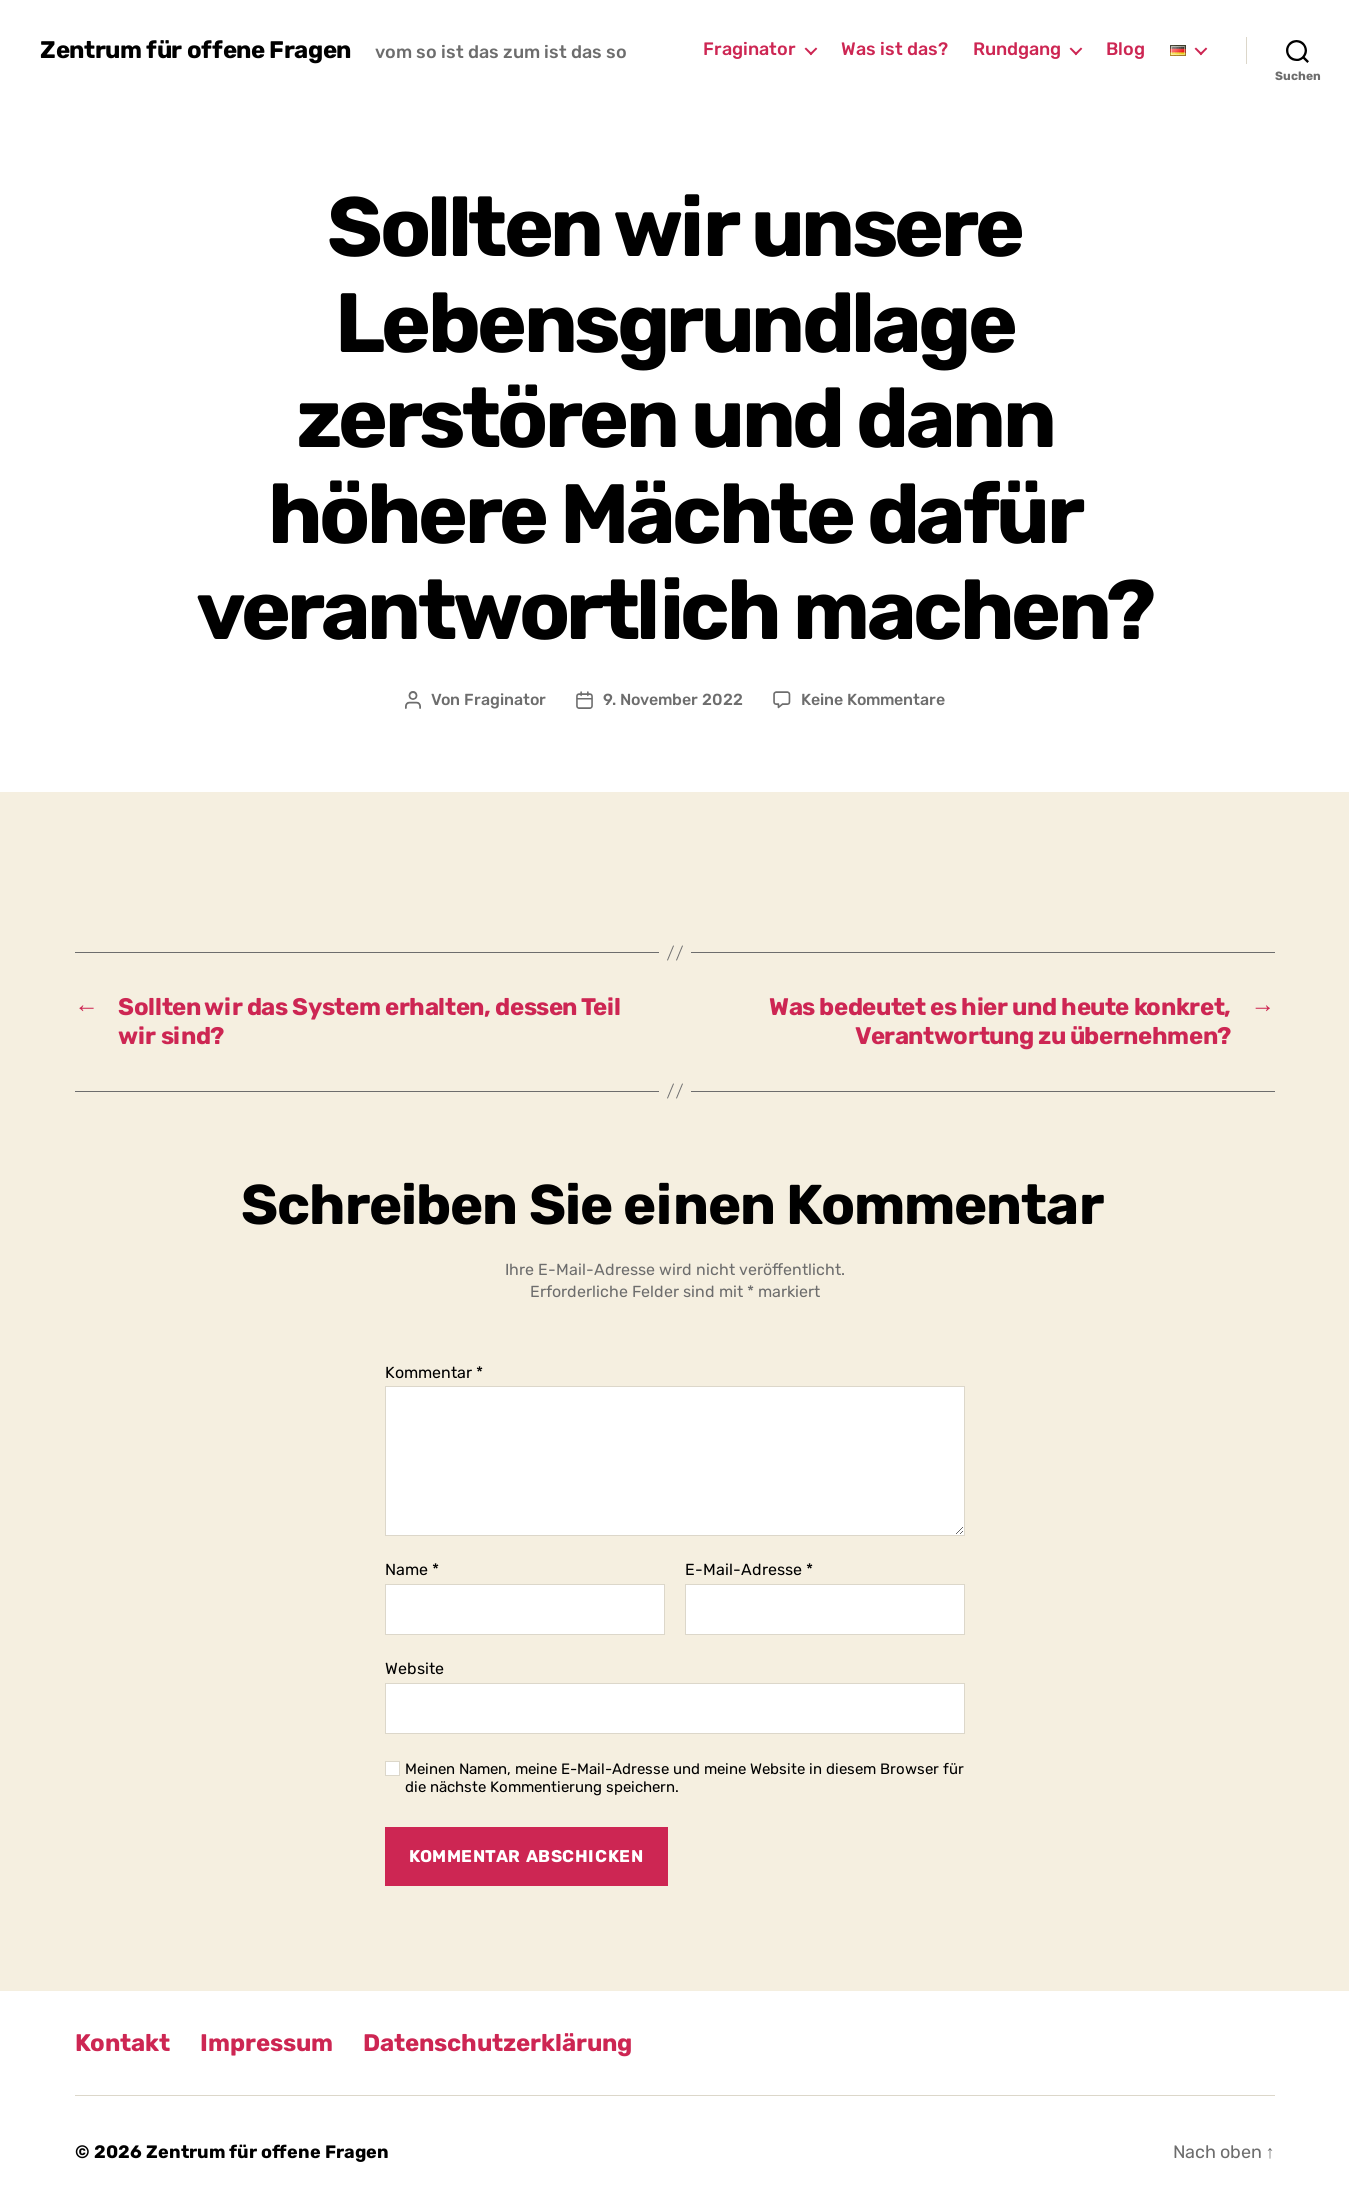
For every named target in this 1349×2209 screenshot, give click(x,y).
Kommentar (434, 1373)
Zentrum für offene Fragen (195, 50)
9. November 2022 (673, 699)
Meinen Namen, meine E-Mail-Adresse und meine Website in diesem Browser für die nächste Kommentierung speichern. (684, 1778)
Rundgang (1017, 49)
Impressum (266, 2043)
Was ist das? (894, 49)
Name (412, 1570)
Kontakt (122, 2043)
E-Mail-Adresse (749, 1570)
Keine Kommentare (873, 699)
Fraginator (749, 49)
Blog (1125, 49)
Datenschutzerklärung (497, 2043)
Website (414, 1668)
